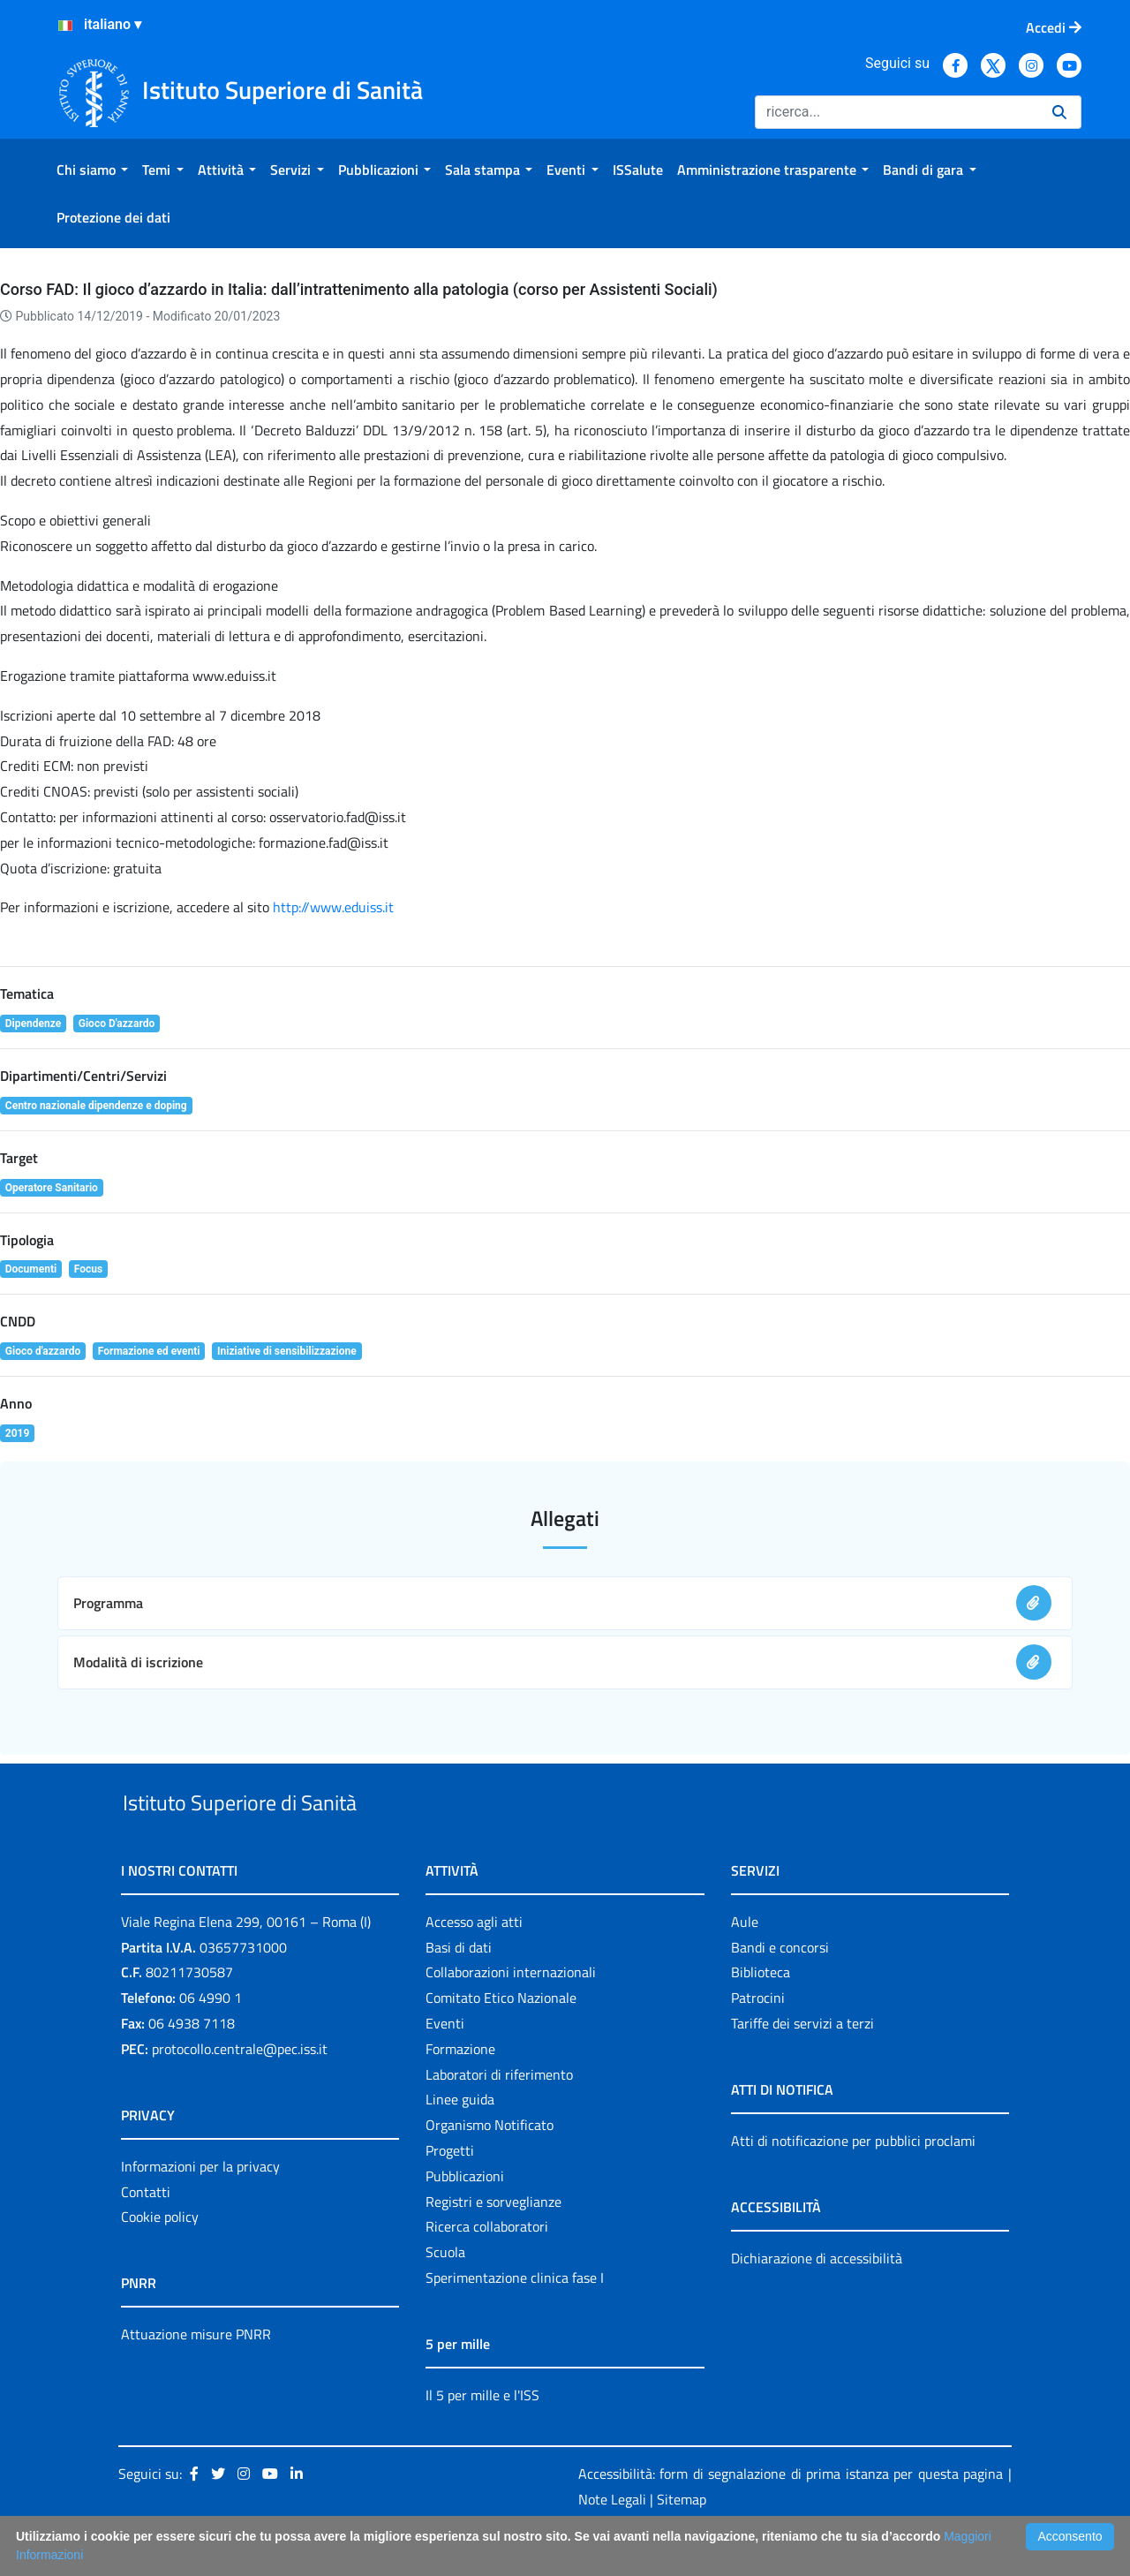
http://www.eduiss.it (333, 907)
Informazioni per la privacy (200, 2206)
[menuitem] (92, 169)
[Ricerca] (896, 112)
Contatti (145, 2232)
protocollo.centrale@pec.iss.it (240, 2089)
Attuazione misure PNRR (196, 2375)
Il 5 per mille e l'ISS (482, 2435)
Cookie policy (160, 2258)
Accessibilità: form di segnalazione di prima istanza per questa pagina (790, 2514)
